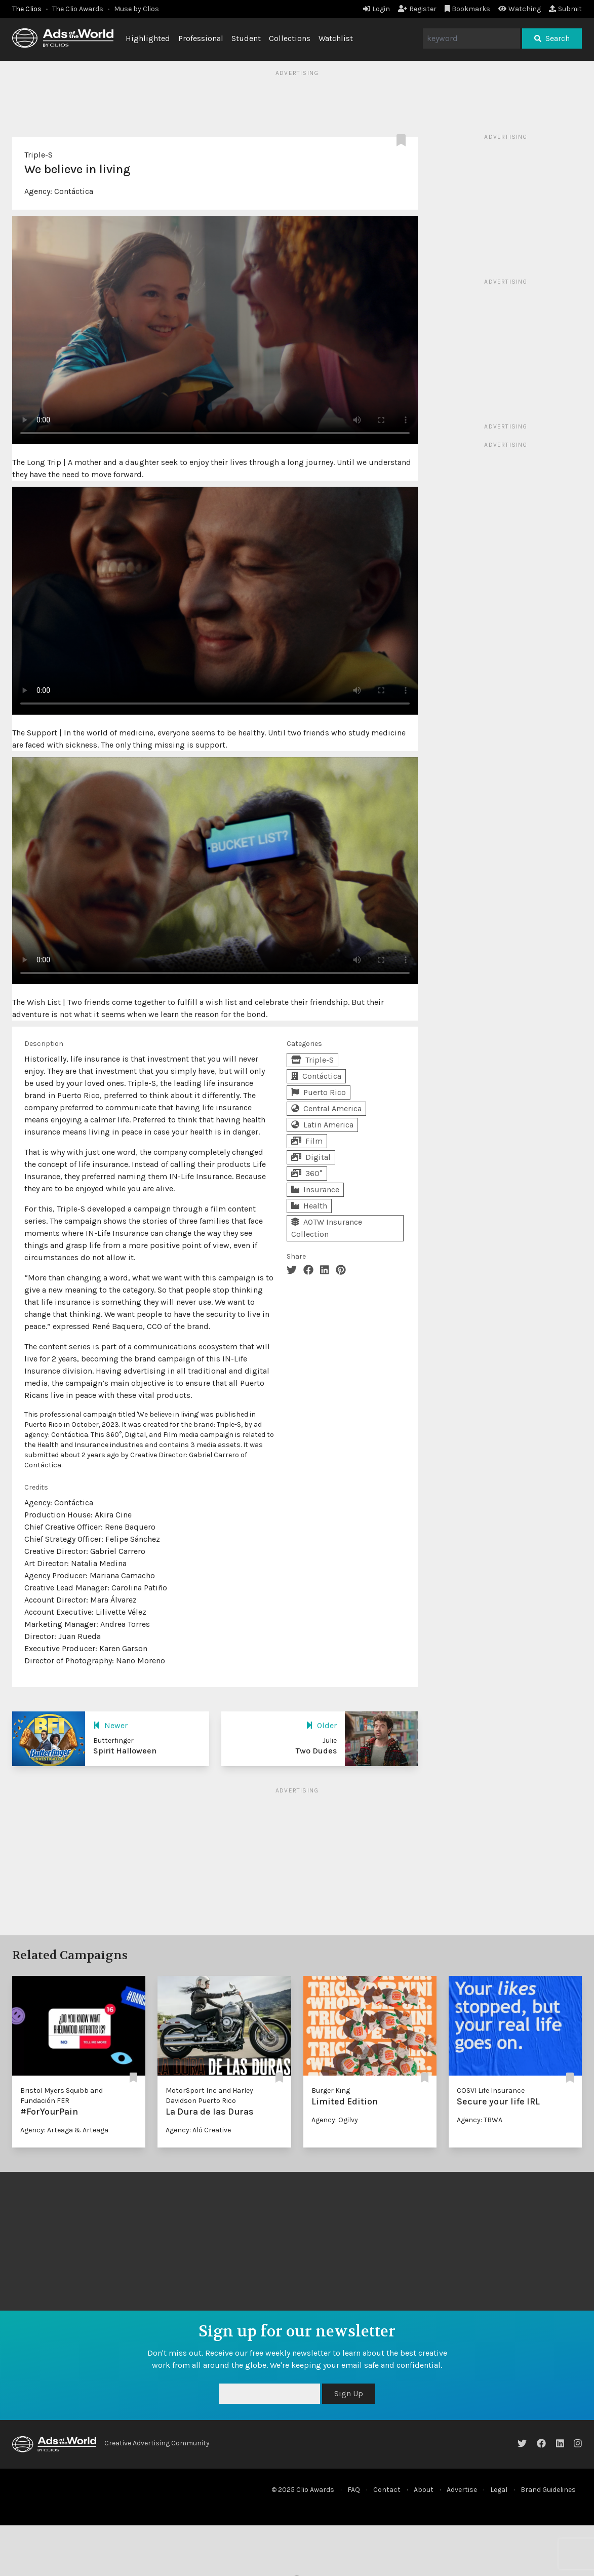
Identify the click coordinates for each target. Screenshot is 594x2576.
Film (307, 1141)
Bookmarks (468, 9)
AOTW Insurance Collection (326, 1228)
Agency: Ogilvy (334, 2120)
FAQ (353, 2489)
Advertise (462, 2489)
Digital (311, 1157)
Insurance (315, 1189)
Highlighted (148, 38)
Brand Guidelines (548, 2489)
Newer (110, 1725)
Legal (498, 2489)
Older (321, 1725)
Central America (326, 1108)
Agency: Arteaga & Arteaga (64, 2130)
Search (552, 38)
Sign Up (348, 2393)
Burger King (330, 2090)
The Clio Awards (77, 9)
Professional (200, 38)
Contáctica (73, 191)
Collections (289, 38)
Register (417, 9)
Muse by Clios (136, 9)
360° (307, 1173)
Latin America (322, 1124)
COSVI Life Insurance (491, 2090)
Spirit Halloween (124, 1750)
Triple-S (38, 155)
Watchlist (336, 38)
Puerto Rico (318, 1092)
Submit (565, 9)
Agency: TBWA (479, 2120)
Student (246, 38)
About (423, 2489)
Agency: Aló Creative (198, 2130)
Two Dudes (316, 1750)
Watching (519, 9)
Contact (387, 2489)
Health (309, 1206)
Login (376, 9)
